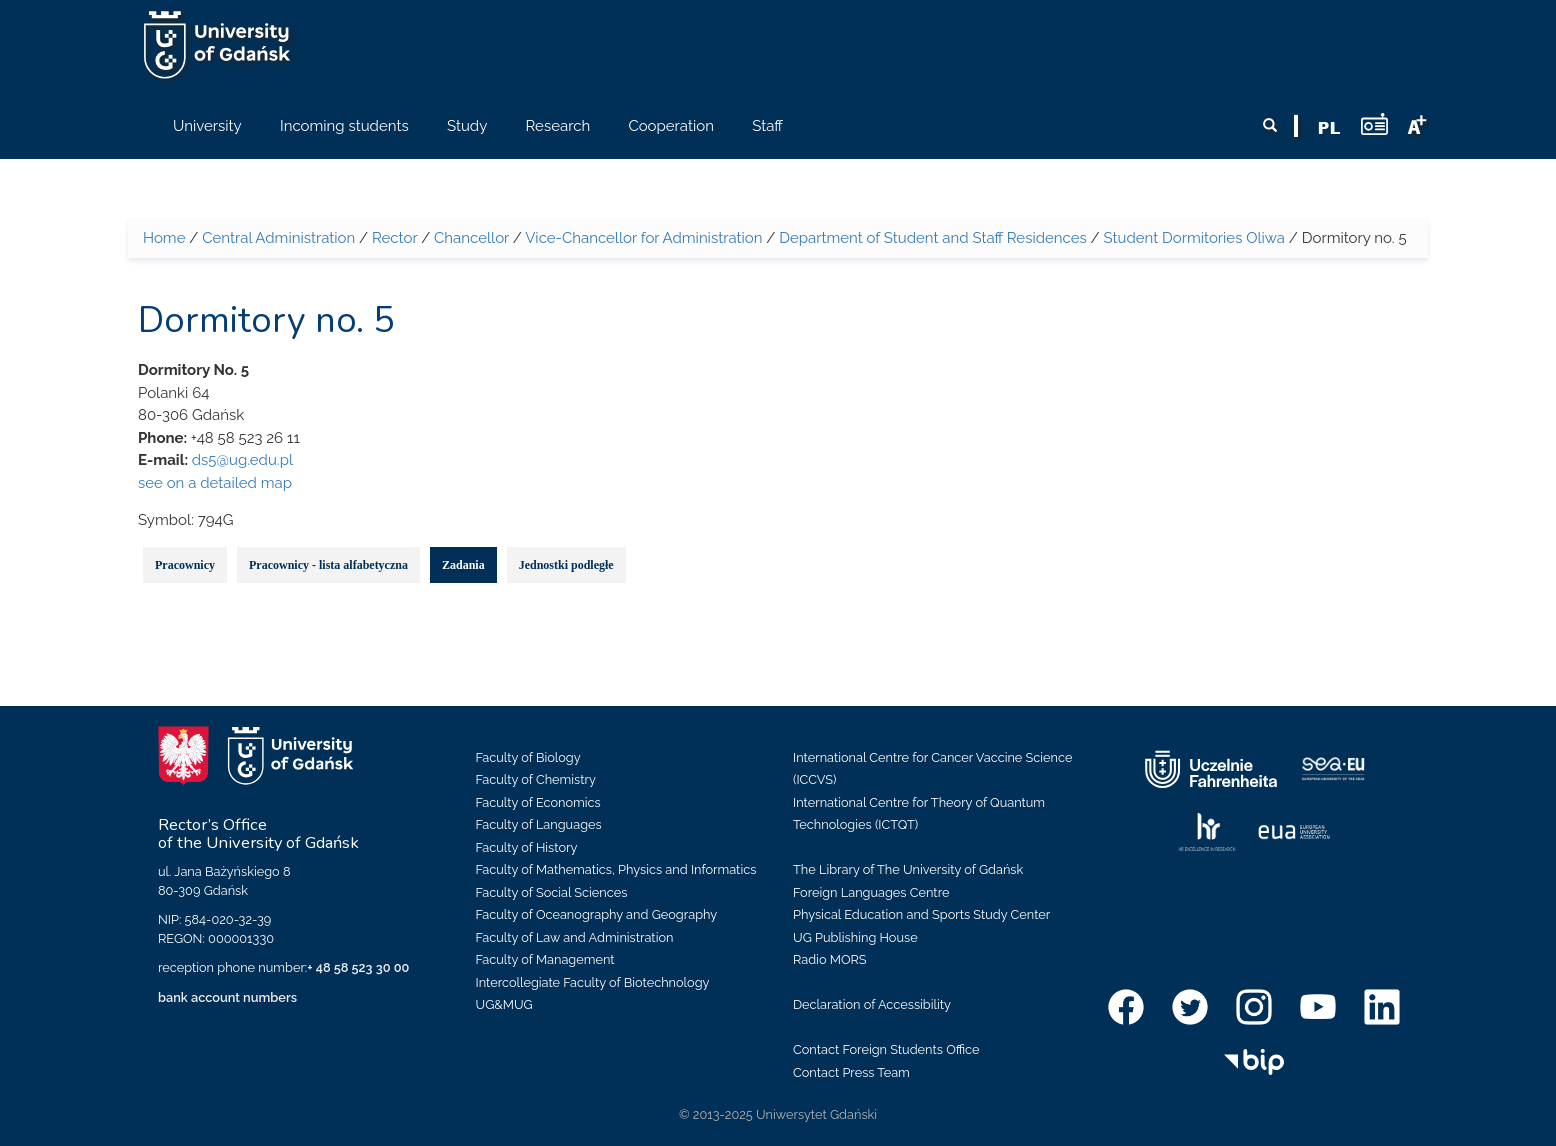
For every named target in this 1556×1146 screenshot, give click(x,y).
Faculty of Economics (538, 802)
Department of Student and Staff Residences (933, 238)
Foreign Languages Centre (871, 892)
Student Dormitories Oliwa (1194, 238)
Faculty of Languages (539, 824)
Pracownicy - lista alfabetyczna (328, 565)
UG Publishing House (855, 937)
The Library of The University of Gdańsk (908, 869)
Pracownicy (185, 565)
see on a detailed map (215, 483)
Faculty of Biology (528, 757)
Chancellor (471, 238)
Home (164, 238)
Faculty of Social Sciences (552, 892)
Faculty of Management (545, 959)
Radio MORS (830, 959)
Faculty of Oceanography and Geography (597, 914)
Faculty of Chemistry (536, 779)
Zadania (463, 565)
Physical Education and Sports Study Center (921, 914)
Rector (394, 238)
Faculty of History (527, 847)
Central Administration (278, 238)
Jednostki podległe (566, 565)
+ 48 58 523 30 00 (358, 967)
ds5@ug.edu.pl (242, 460)
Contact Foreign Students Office (886, 1049)
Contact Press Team (851, 1072)
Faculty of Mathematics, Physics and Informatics (616, 869)
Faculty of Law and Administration (575, 937)
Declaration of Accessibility (872, 1004)
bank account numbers (227, 997)
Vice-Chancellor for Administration (643, 238)
